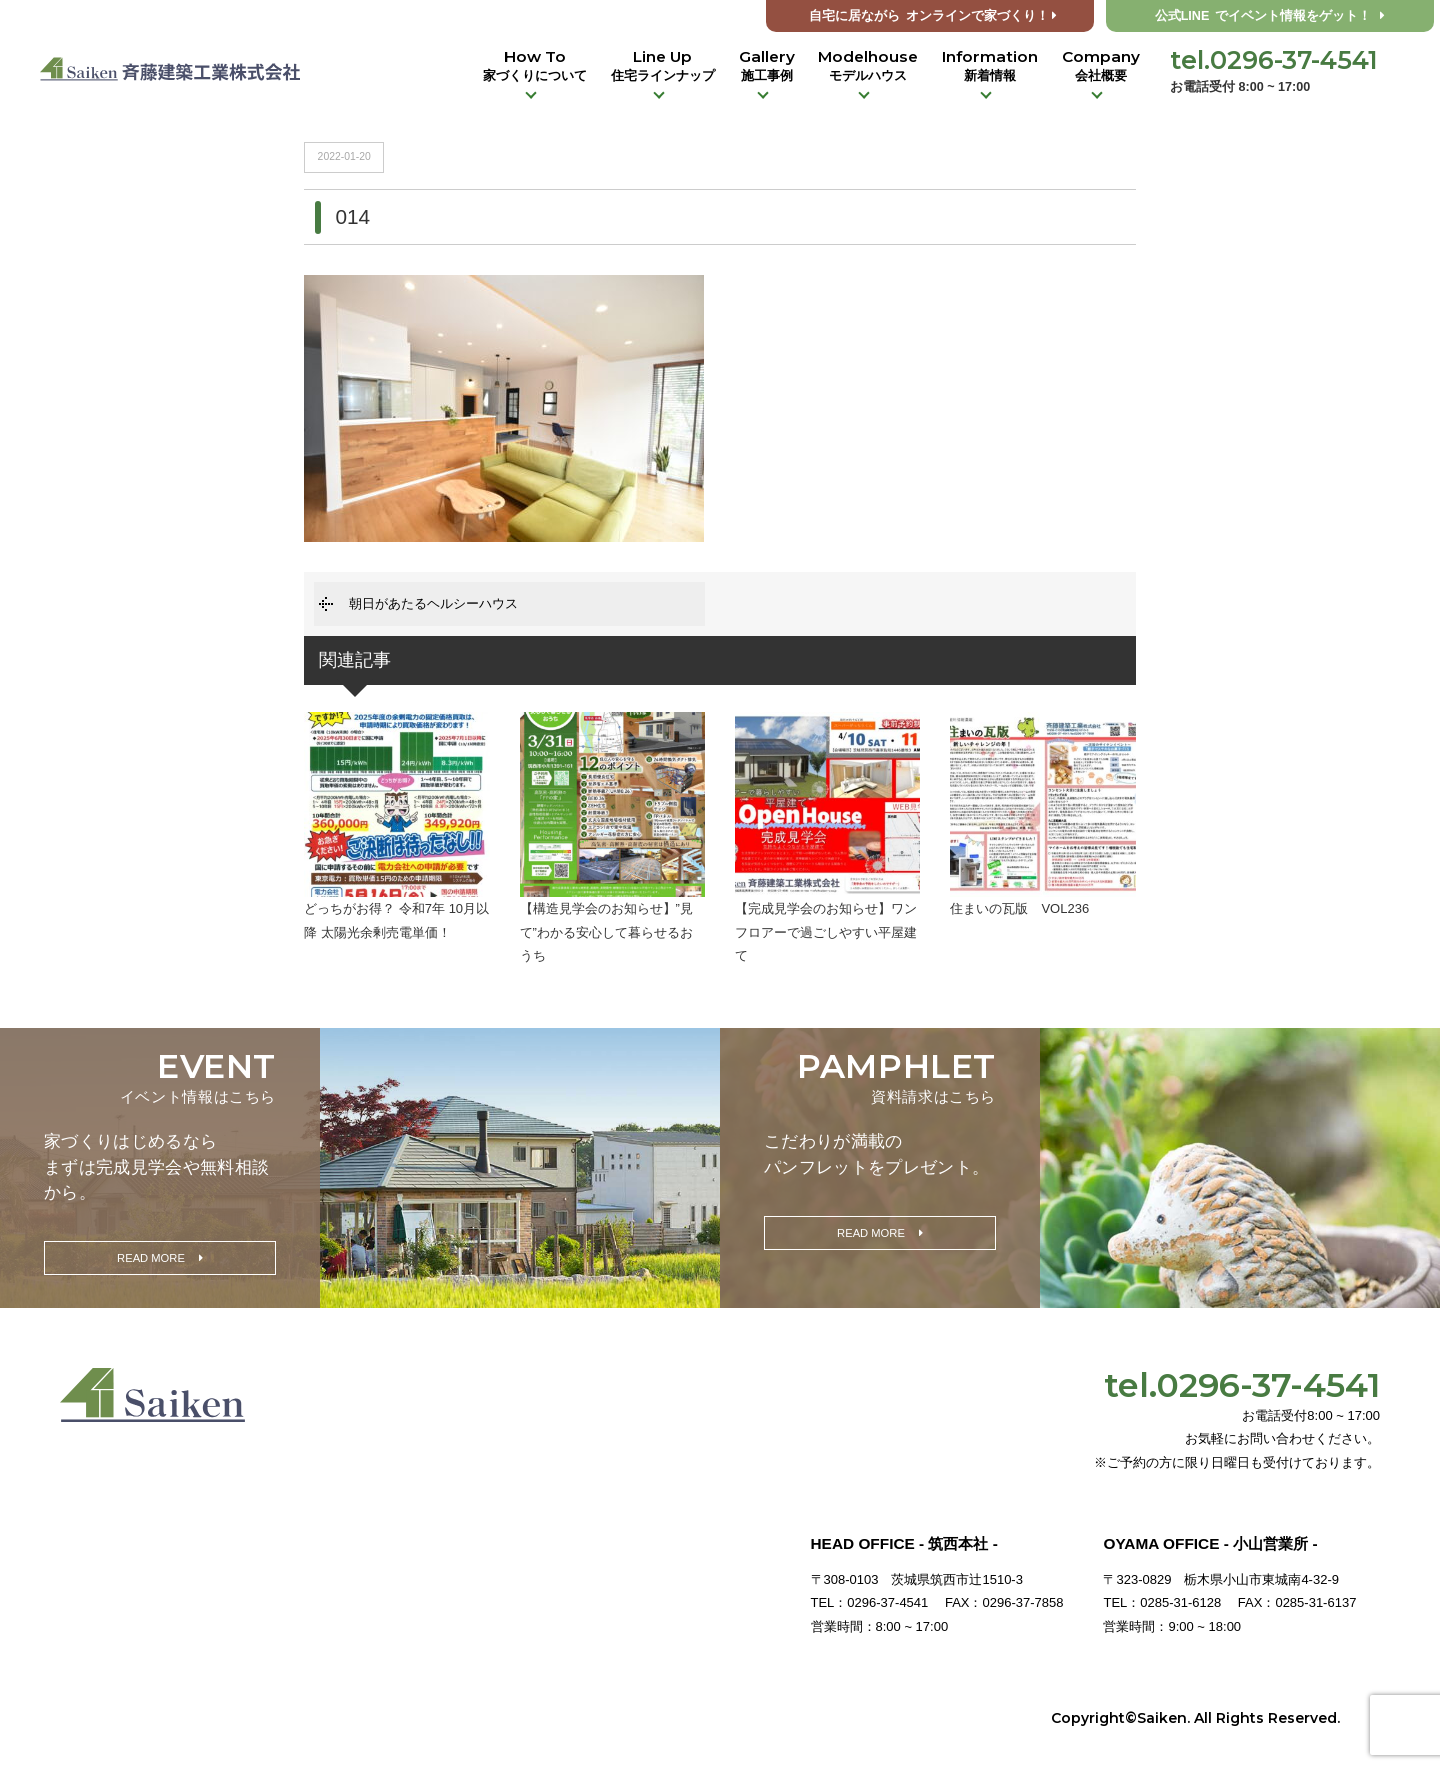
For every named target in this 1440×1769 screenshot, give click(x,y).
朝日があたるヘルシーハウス (433, 603)
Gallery (767, 66)
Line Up (663, 66)
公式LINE (1270, 16)
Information (990, 66)
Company (1101, 66)
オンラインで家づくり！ (933, 16)
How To (535, 66)
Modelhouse (868, 66)
